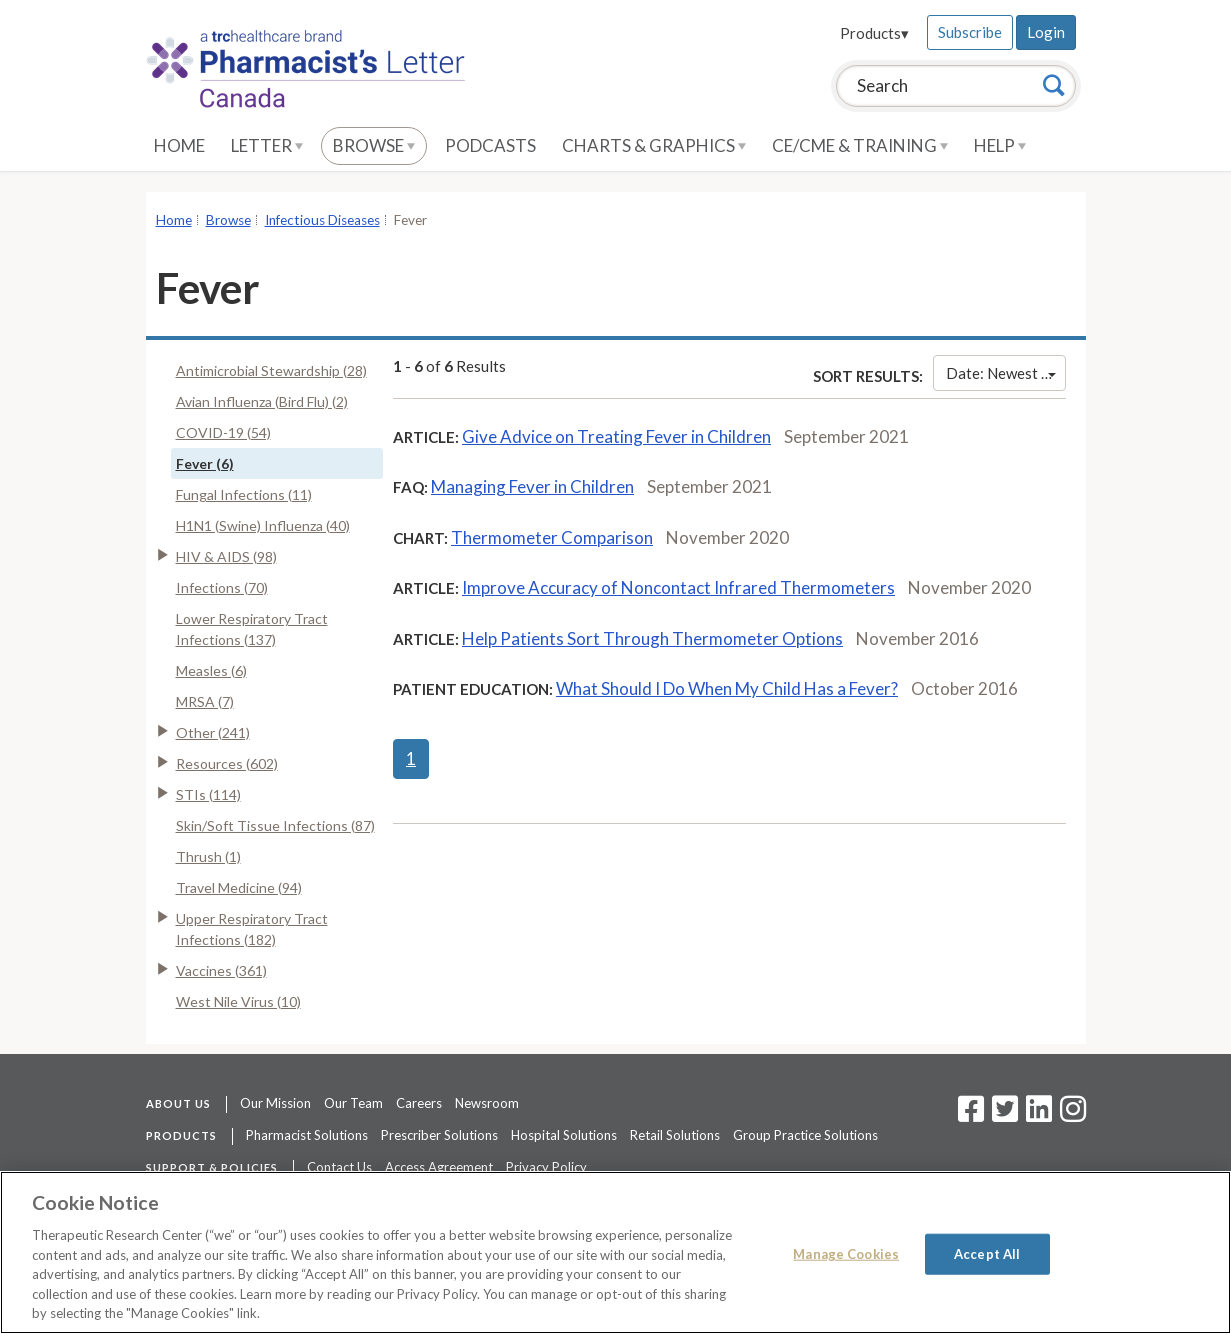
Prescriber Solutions (439, 1135)
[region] (615, 1252)
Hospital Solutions (564, 1135)
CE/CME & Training (860, 145)
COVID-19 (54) (223, 432)
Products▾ (874, 33)
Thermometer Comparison (552, 537)
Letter (267, 145)
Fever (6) (205, 463)
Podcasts (490, 145)
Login (1046, 32)
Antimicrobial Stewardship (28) (271, 370)
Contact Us (339, 1167)
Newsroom (487, 1103)
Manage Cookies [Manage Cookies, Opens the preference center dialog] (846, 1253)
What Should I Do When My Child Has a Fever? (727, 688)
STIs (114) (208, 794)
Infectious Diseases (322, 220)
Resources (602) (227, 763)
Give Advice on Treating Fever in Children (616, 436)
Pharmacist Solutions (307, 1135)
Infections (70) (222, 587)
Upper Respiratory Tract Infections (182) (252, 929)
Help (1000, 145)
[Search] (1054, 85)
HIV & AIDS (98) (226, 556)
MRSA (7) (205, 701)
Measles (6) (211, 670)
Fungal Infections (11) (244, 494)
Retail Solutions (675, 1135)
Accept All (987, 1253)
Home (179, 145)
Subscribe (970, 32)
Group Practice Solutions (805, 1135)
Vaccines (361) (221, 970)
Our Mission (275, 1103)
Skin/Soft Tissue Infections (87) (275, 825)
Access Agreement (439, 1167)
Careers (419, 1103)
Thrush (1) (208, 856)
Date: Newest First (1005, 373)
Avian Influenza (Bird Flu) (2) (262, 401)
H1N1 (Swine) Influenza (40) (263, 525)
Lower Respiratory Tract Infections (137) (252, 629)
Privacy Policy (546, 1167)
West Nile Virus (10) (238, 1001)
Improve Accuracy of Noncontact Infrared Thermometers (678, 587)
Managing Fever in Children (532, 486)
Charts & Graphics (654, 145)
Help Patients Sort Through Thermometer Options (652, 638)
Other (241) (213, 732)
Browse (374, 145)
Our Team (353, 1103)
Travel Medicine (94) (239, 887)
